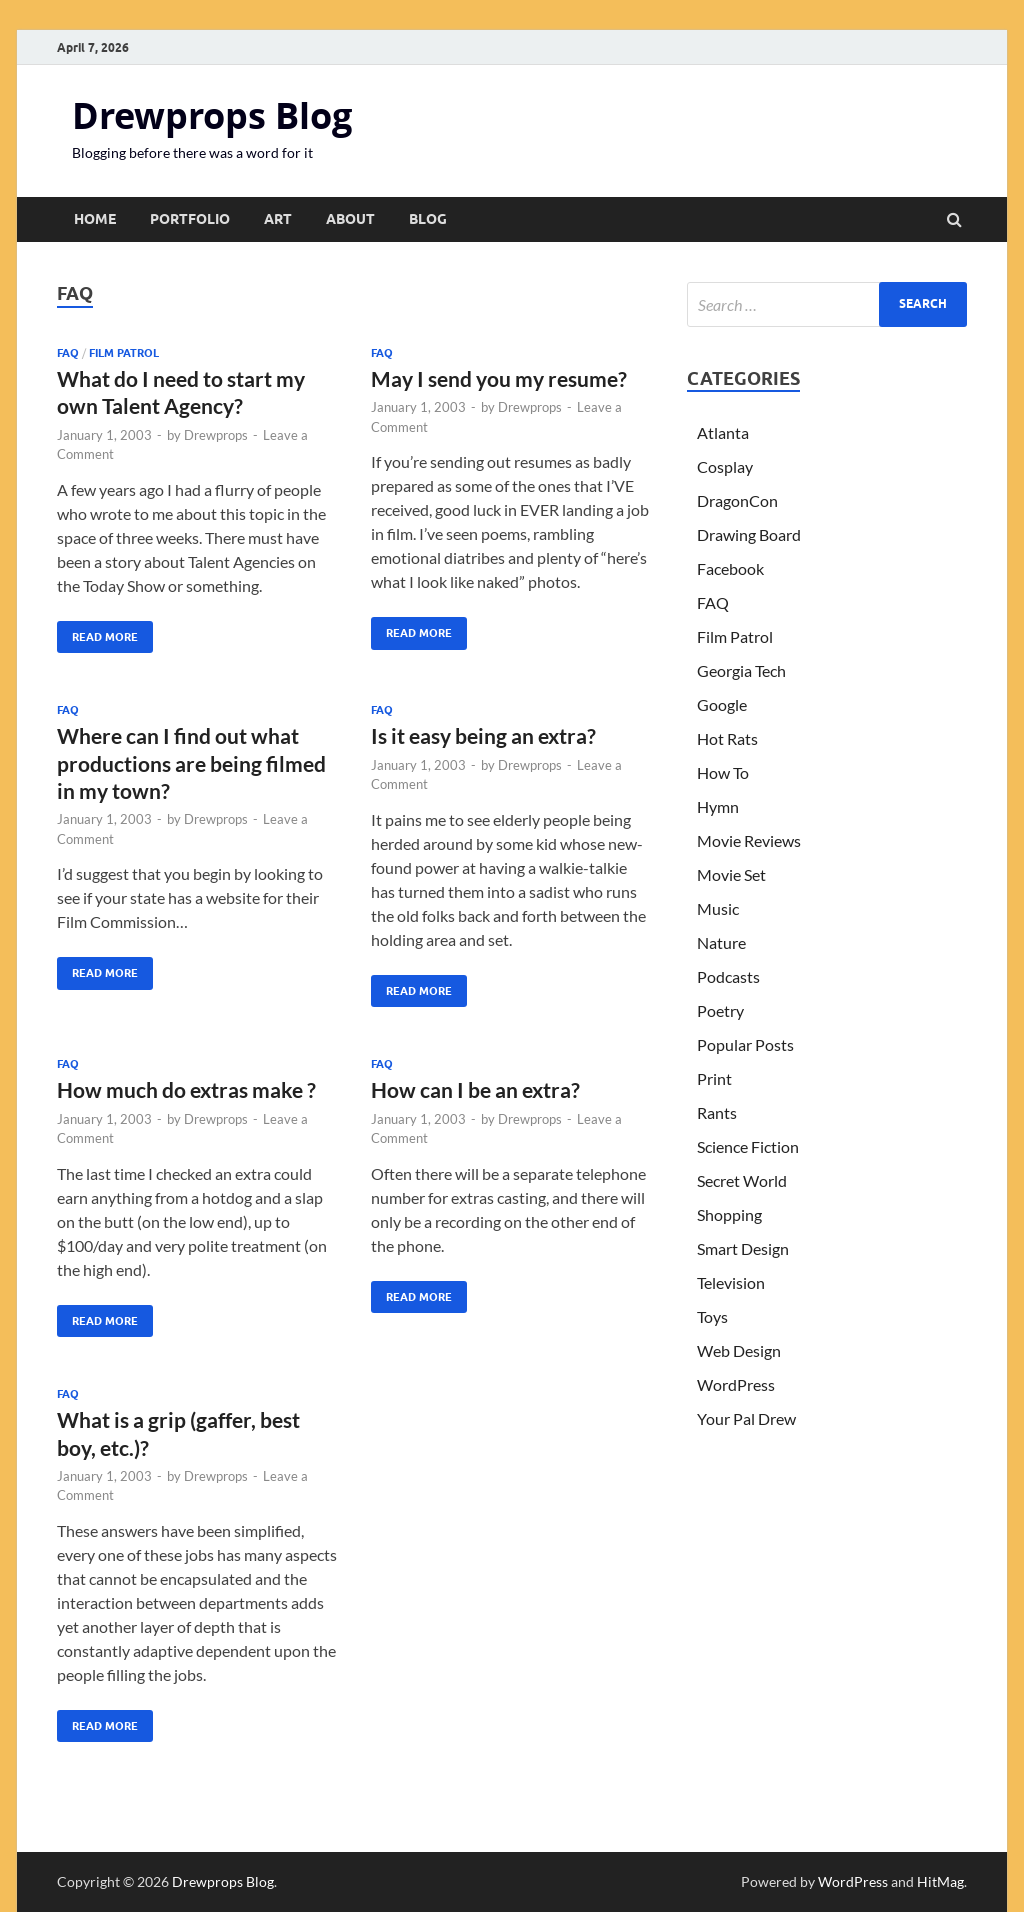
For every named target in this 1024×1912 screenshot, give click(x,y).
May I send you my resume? (499, 378)
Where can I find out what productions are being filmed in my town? (191, 763)
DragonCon (737, 500)
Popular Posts (745, 1044)
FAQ (68, 353)
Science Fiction (748, 1146)
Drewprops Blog (212, 115)
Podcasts (728, 976)
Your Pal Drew (746, 1418)
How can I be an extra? (475, 1089)
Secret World (742, 1180)
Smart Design (743, 1248)
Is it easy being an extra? (483, 735)
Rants (717, 1112)
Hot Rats (727, 738)
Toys (712, 1316)
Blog (428, 219)
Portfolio (190, 219)
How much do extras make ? (186, 1089)
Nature (721, 942)
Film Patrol (124, 353)
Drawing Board (749, 534)
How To (723, 772)
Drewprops (216, 435)
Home (95, 219)
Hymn (718, 806)
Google (722, 704)
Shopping (729, 1214)
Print (714, 1078)
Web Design (739, 1350)
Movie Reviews (749, 840)
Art (278, 219)
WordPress (736, 1384)
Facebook (730, 568)
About (350, 219)
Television (731, 1282)
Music (718, 908)
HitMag (940, 1881)
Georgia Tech (741, 670)
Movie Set (731, 874)
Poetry (720, 1010)
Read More (97, 632)
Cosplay (725, 466)
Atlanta (723, 432)
